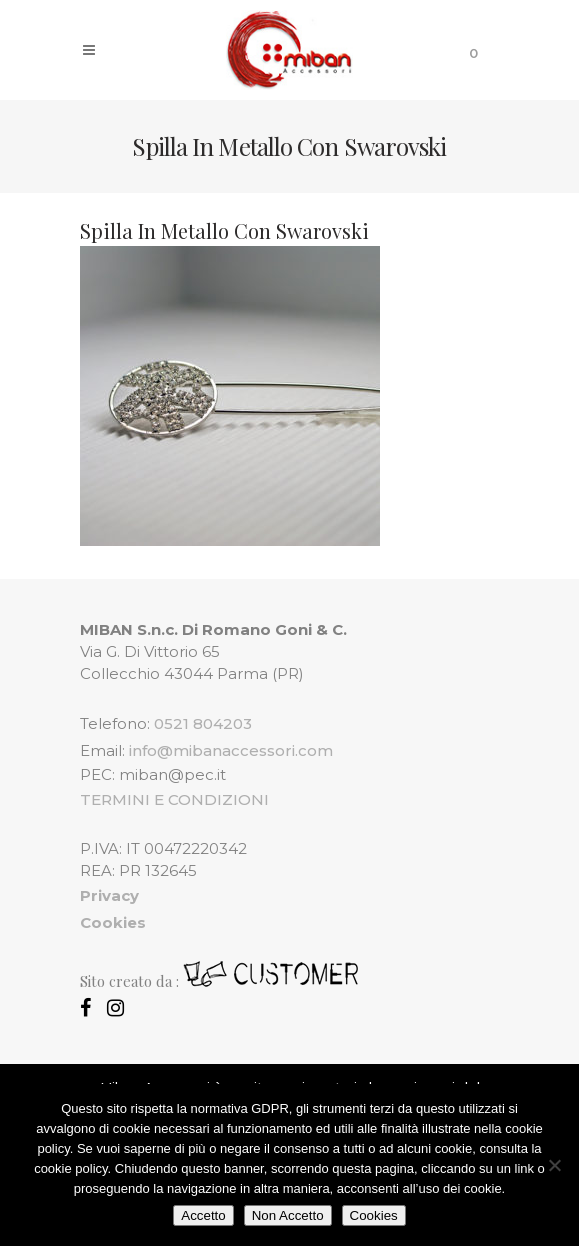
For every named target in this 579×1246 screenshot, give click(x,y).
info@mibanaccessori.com (231, 750)
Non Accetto (288, 1215)
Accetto (203, 1215)
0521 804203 (203, 723)
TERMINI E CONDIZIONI (174, 799)
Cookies (374, 1215)
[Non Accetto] (554, 1165)
